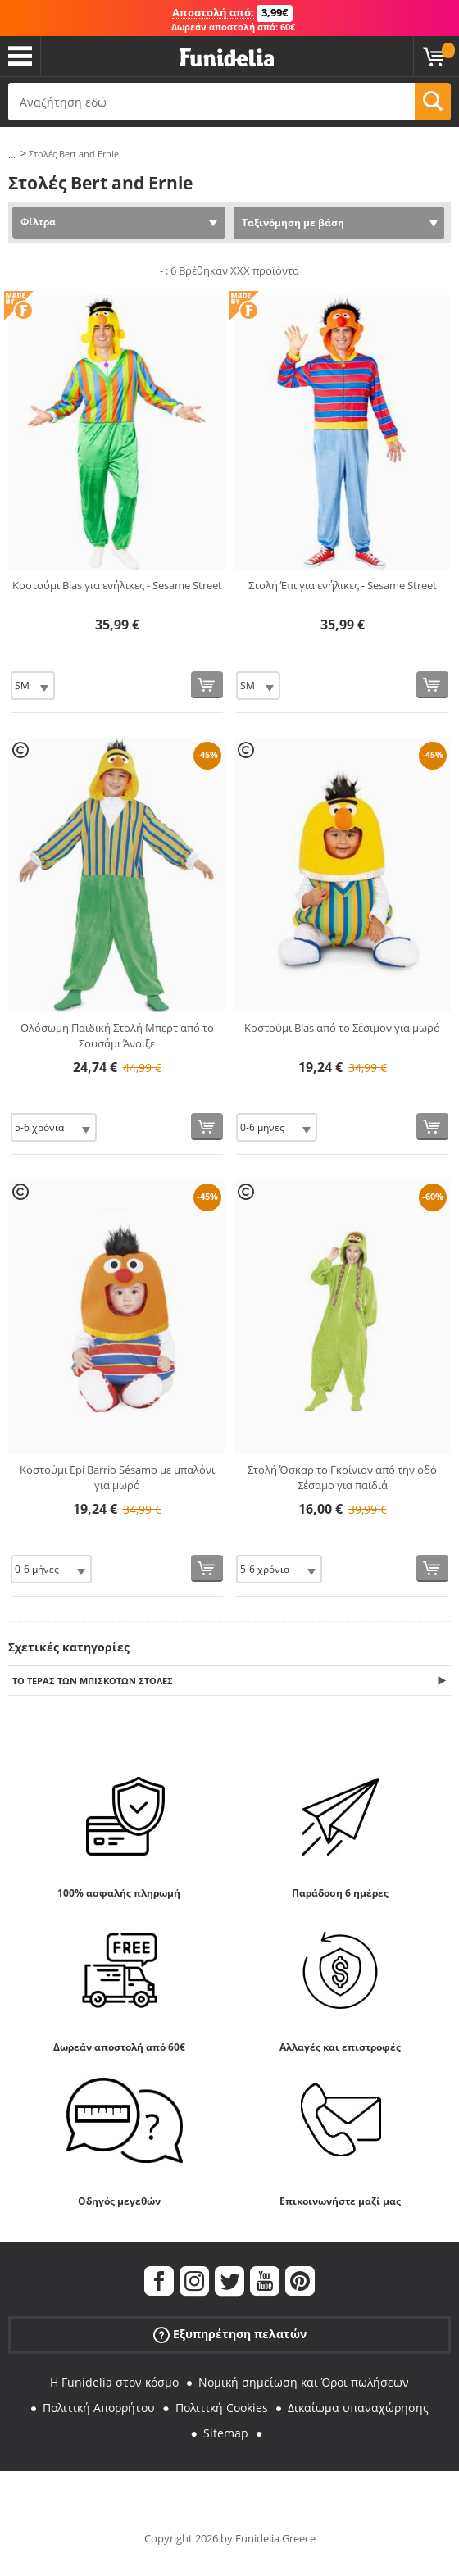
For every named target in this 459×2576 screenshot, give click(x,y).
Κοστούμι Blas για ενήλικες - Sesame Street (117, 585)
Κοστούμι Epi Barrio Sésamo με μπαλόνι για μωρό (117, 1477)
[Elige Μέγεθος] (33, 685)
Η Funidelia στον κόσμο (114, 2382)
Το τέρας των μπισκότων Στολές (92, 1680)
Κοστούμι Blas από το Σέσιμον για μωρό (342, 1027)
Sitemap (225, 2433)
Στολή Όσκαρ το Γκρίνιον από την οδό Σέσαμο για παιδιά (342, 1477)
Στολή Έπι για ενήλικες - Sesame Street (342, 585)
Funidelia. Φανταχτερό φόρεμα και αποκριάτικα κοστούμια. (227, 58)
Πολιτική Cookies (221, 2407)
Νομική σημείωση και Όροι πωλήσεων (303, 2382)
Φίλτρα (38, 222)
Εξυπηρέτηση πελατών (230, 2334)
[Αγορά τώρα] (207, 684)
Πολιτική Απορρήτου (99, 2407)
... (12, 154)
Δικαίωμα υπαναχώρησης (358, 2407)
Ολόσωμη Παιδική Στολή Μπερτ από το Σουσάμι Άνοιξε (117, 1036)
